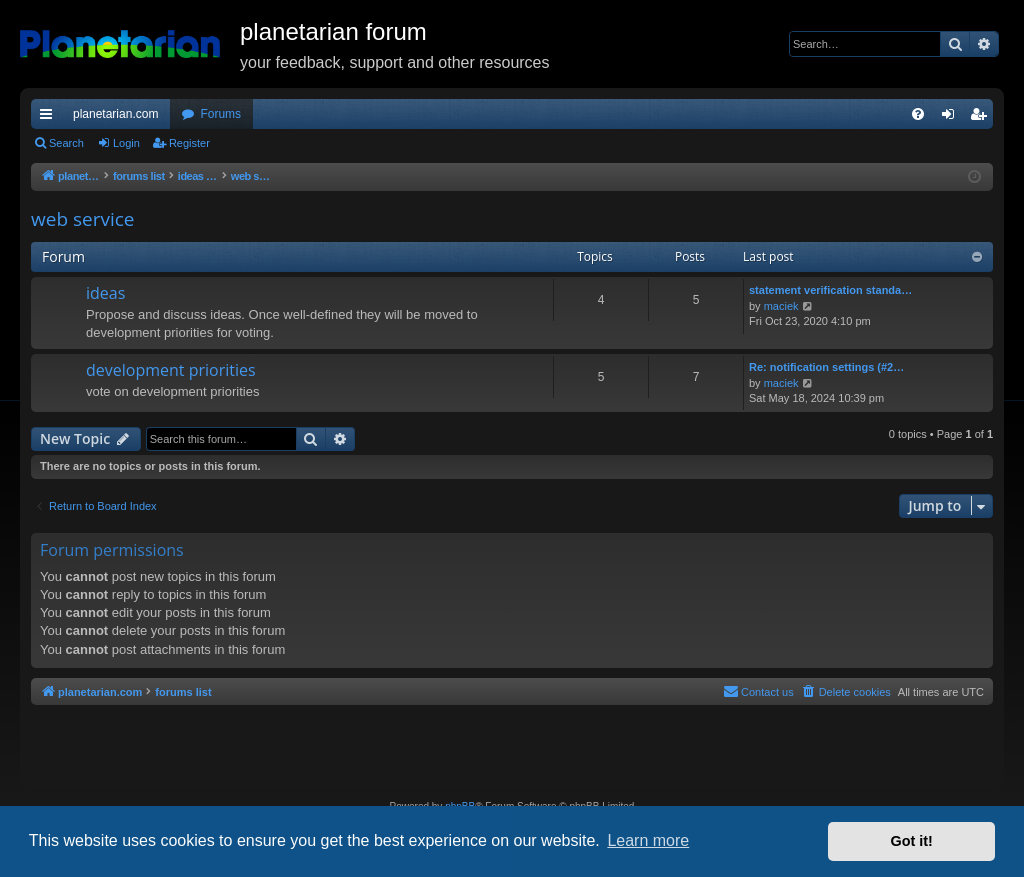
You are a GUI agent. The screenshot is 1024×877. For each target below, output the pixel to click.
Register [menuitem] (982, 118)
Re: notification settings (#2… (826, 367)
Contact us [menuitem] (758, 691)
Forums (220, 114)
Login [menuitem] (952, 118)
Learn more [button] (648, 840)
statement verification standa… (830, 290)
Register (189, 143)
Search (66, 143)
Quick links (50, 118)
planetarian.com (115, 114)
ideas (105, 293)
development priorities (171, 370)
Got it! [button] (912, 841)
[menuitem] (918, 114)
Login (126, 143)
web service (83, 219)
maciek (781, 306)
